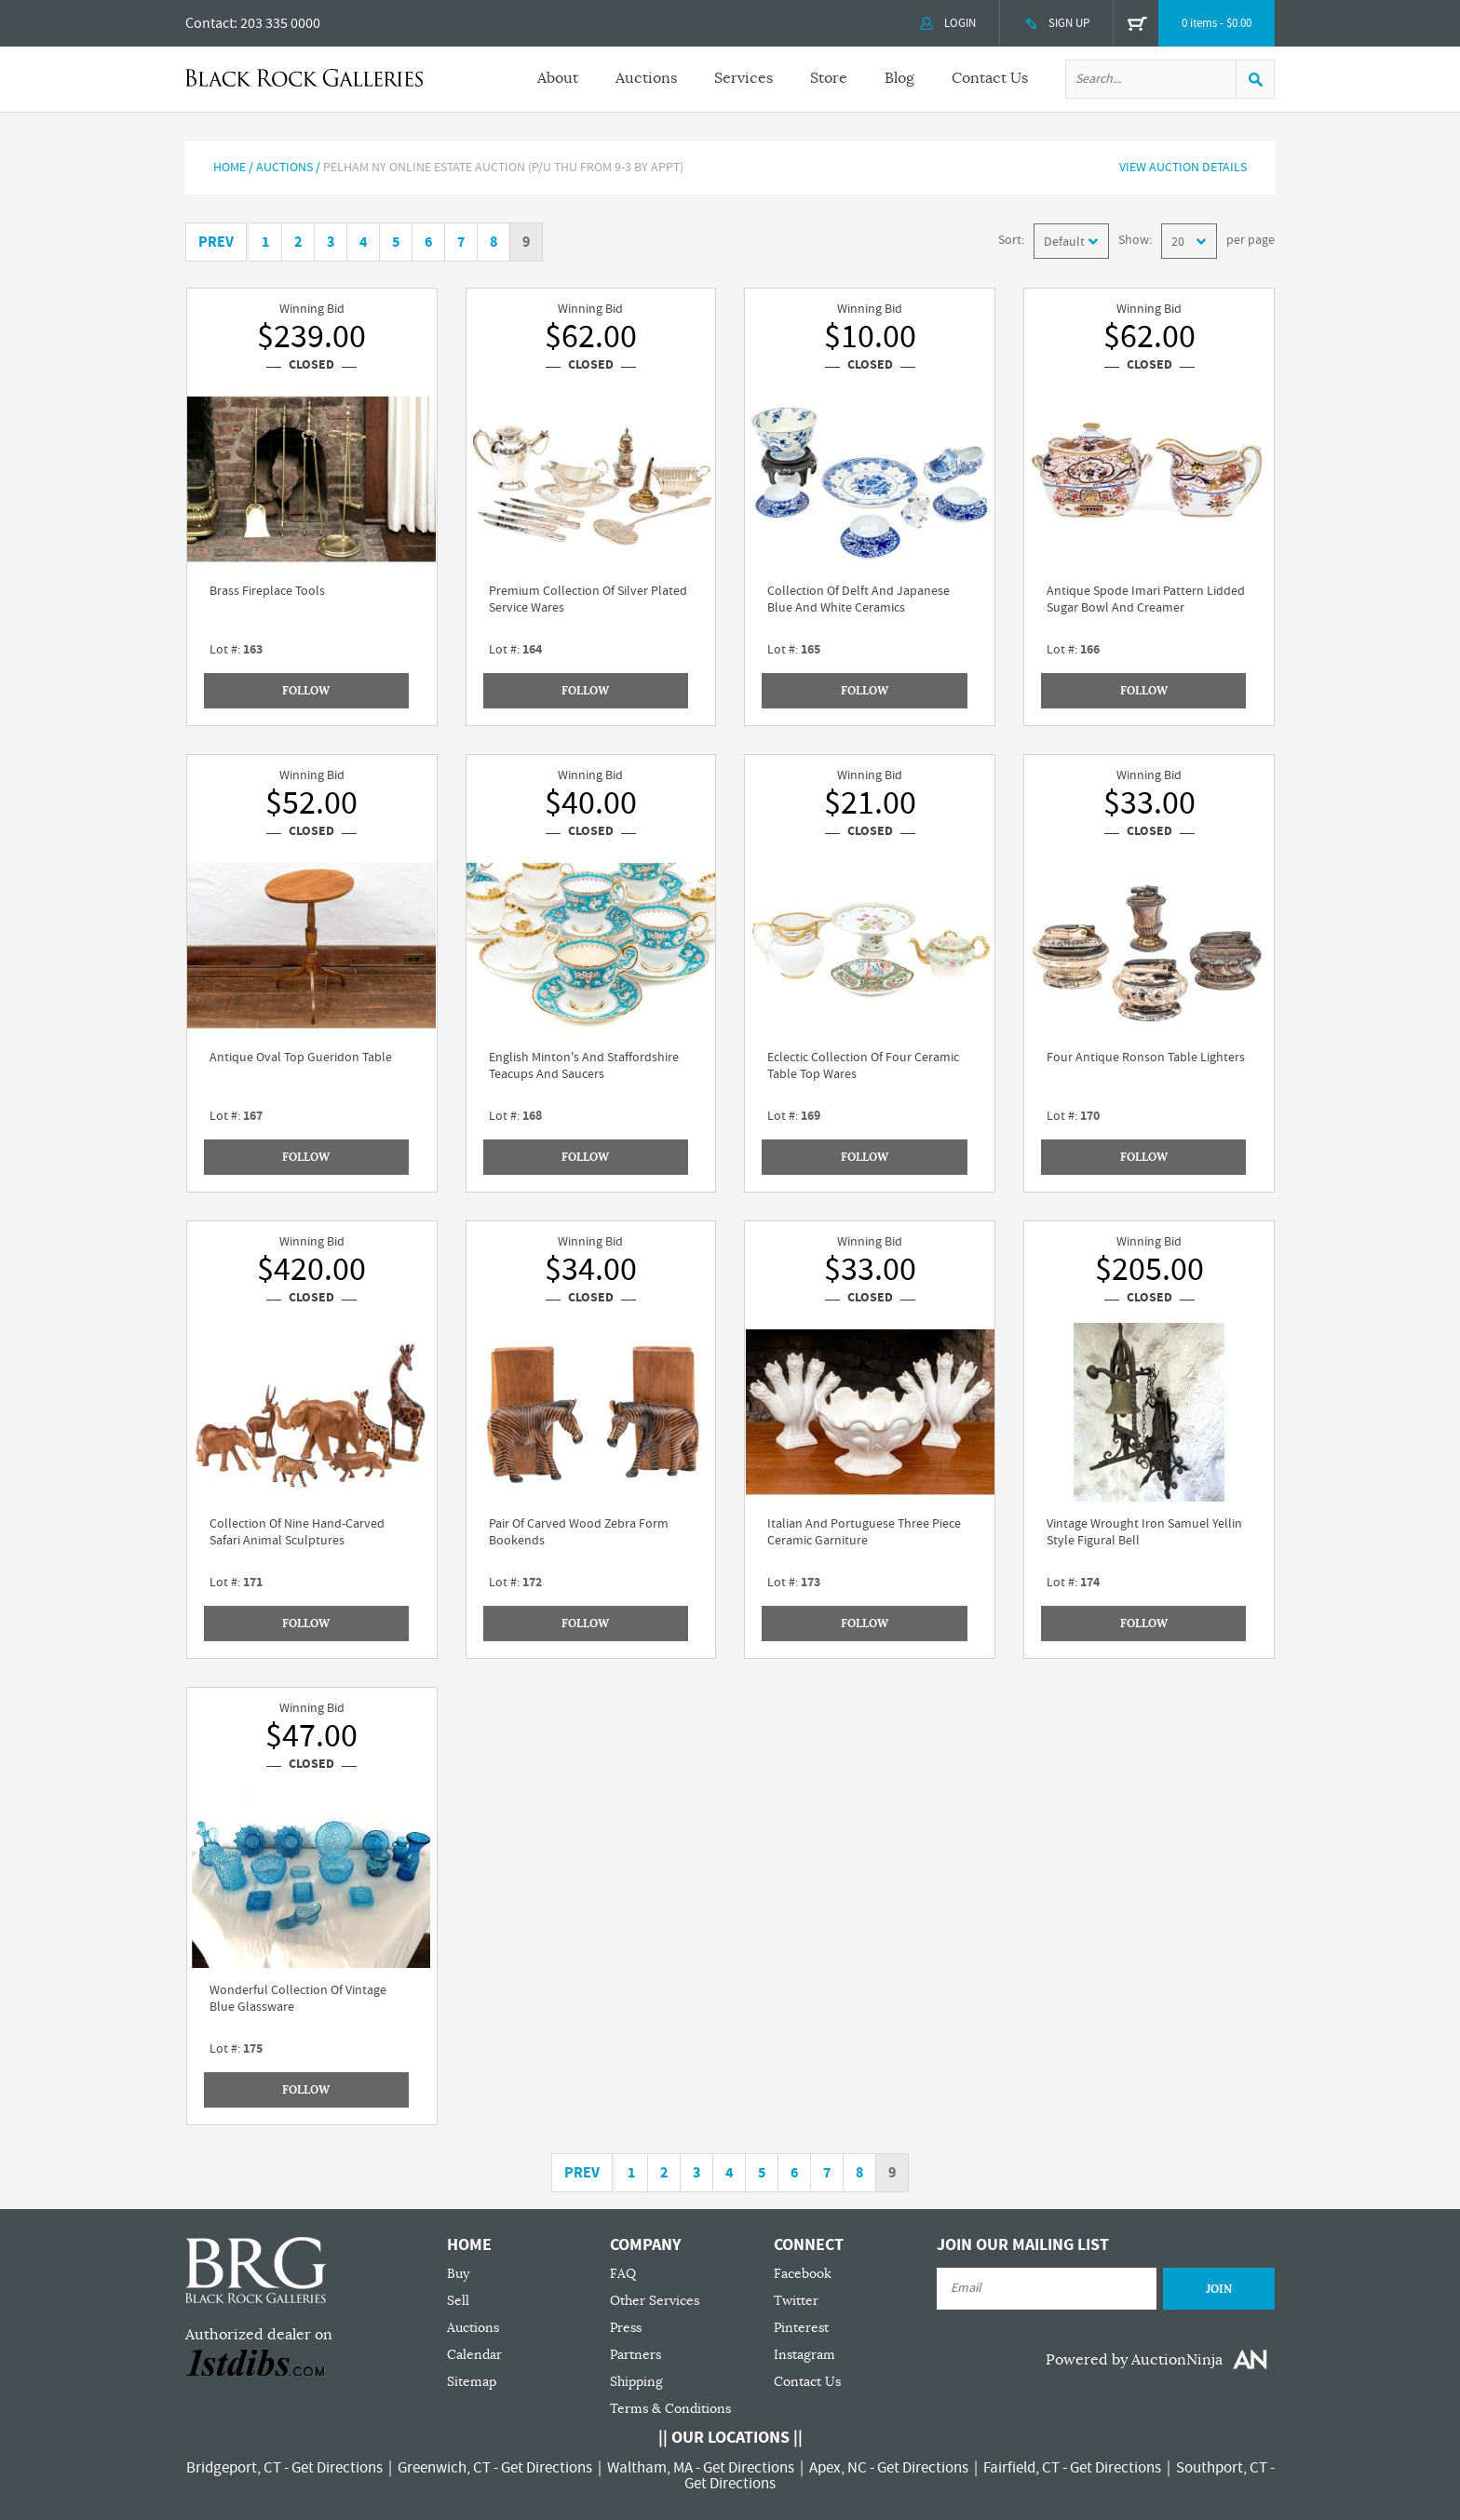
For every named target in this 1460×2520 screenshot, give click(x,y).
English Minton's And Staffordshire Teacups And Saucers (584, 1066)
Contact (209, 23)
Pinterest (801, 2328)
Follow (306, 690)
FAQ (623, 2274)
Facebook (802, 2274)
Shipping (636, 2382)
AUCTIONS (284, 167)
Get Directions (337, 2468)
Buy (458, 2274)
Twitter (796, 2301)
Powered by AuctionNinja (1134, 2360)
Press (626, 2328)
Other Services (654, 2301)
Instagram (804, 2355)
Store (828, 78)
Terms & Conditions (670, 2409)
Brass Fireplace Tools (267, 591)
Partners (635, 2355)
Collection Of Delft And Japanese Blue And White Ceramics (858, 599)
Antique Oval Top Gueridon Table (301, 1057)
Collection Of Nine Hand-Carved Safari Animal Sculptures (297, 1532)
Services (743, 78)
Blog (899, 78)
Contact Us (990, 78)
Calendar (474, 2355)
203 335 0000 (280, 23)
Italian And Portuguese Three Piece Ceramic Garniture (864, 1532)
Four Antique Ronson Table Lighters (1146, 1057)
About (557, 78)
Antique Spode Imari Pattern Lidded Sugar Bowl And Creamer (1146, 599)
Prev (216, 242)
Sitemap (471, 2382)
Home (229, 167)
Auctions (646, 78)
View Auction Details (1183, 167)
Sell (458, 2301)
